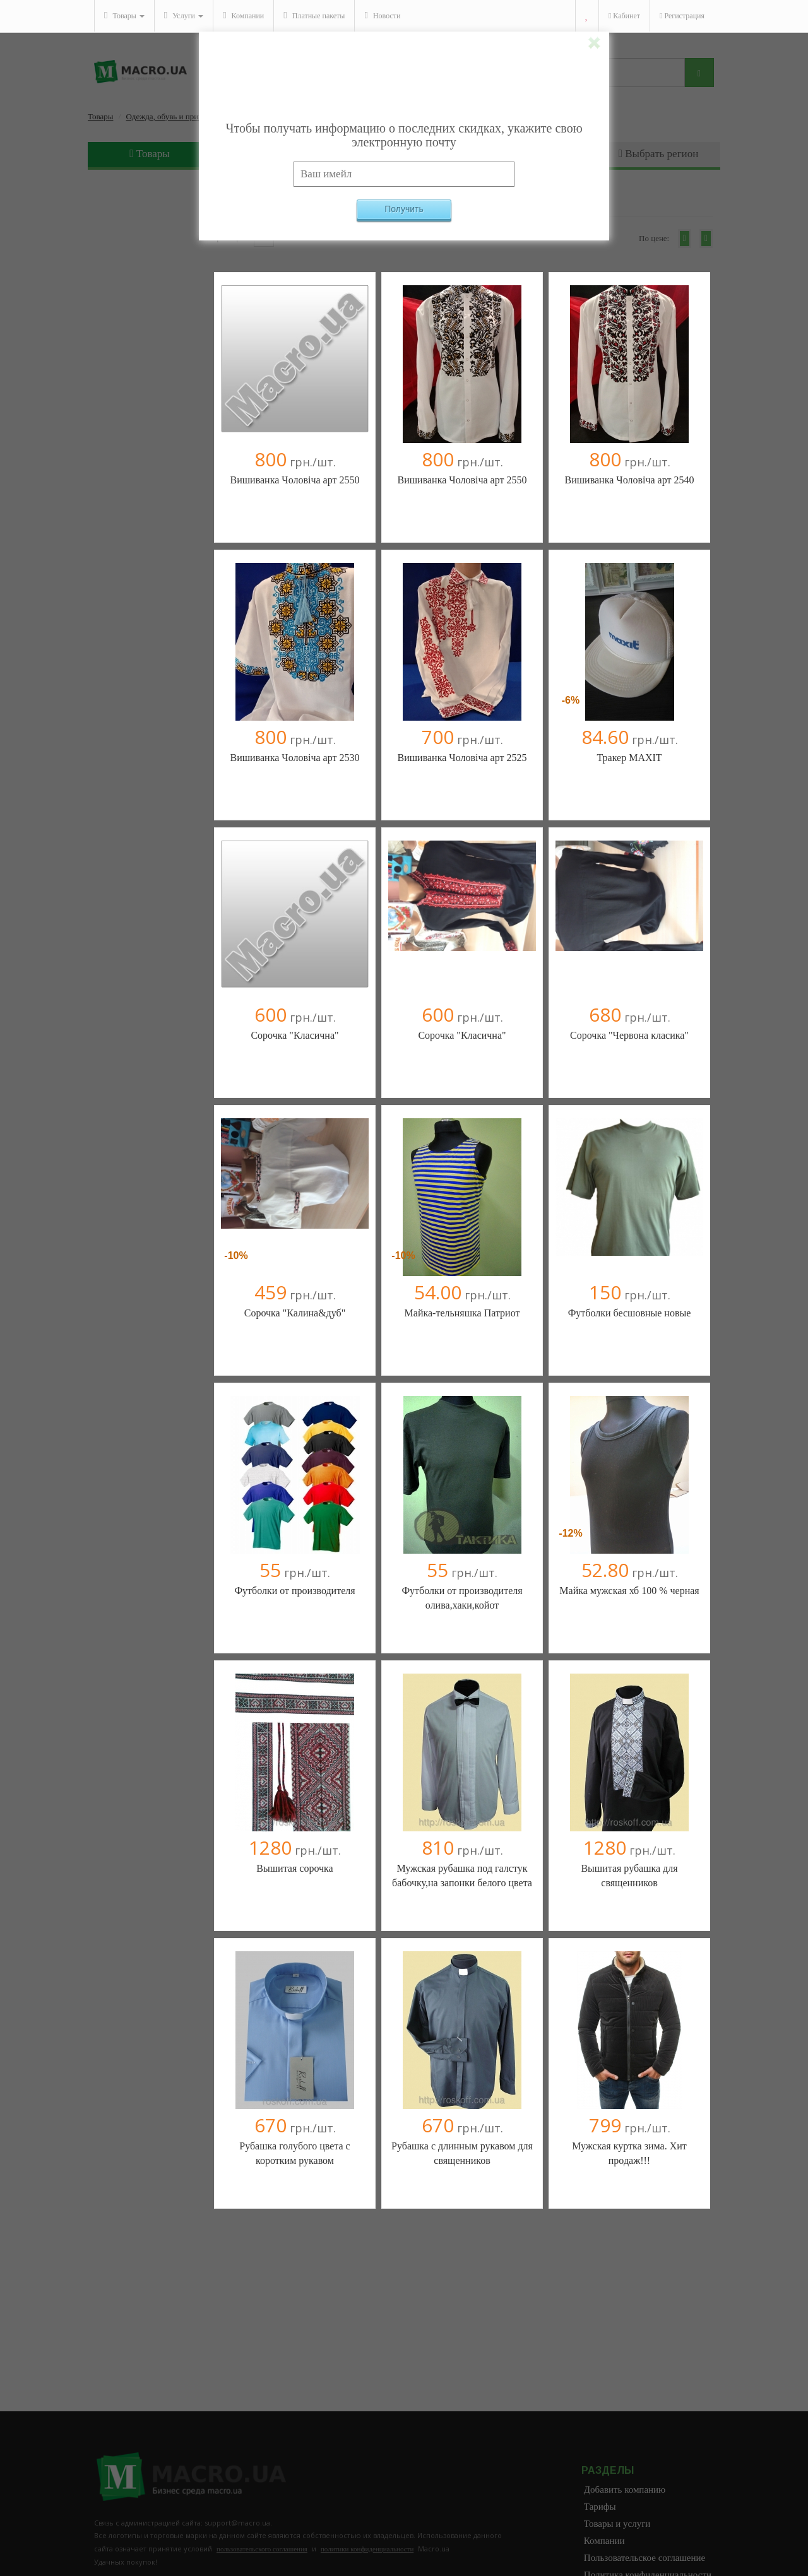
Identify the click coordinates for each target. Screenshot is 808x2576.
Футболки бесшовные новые (629, 1313)
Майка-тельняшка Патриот (462, 1313)
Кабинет (624, 15)
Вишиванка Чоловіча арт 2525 (462, 757)
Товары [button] (124, 15)
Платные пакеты (314, 15)
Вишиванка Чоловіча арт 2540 (629, 480)
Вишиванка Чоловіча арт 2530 (295, 757)
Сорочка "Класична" (294, 1035)
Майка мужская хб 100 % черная (629, 1590)
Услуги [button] (183, 15)
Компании (243, 15)
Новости (382, 15)
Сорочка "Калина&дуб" (294, 1313)
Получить (404, 209)
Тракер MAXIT (629, 757)
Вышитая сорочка (294, 1868)
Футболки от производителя (294, 1590)
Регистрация (682, 15)
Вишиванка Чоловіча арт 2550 (295, 480)
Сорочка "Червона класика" (629, 1035)
